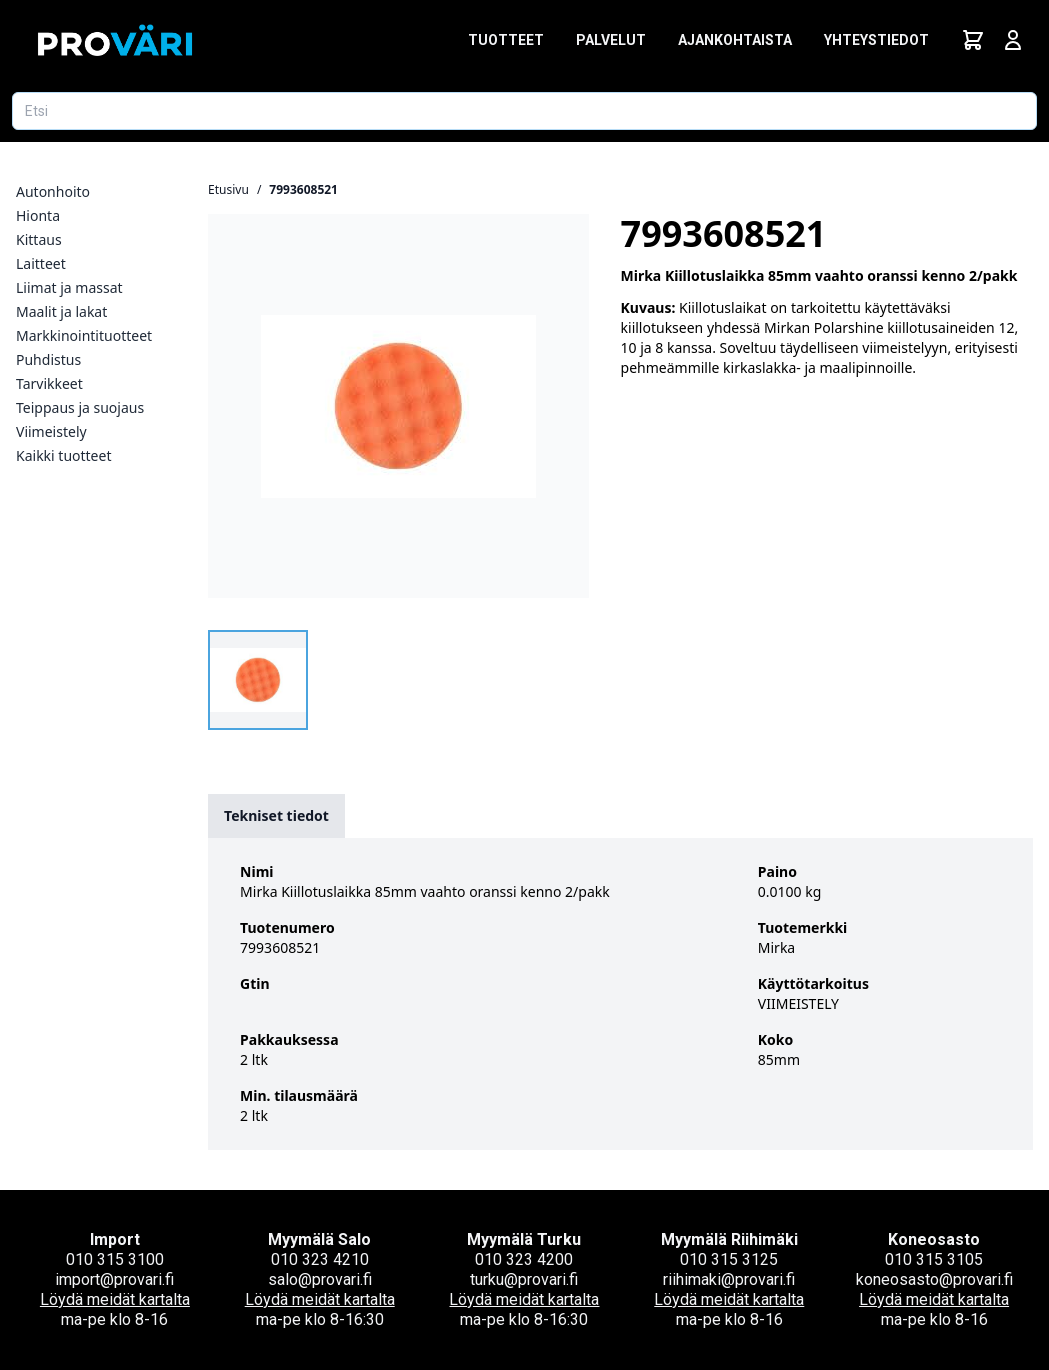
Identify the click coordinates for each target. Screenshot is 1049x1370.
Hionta (38, 215)
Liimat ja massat (69, 287)
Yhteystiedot (876, 40)
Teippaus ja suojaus (80, 407)
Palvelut (611, 40)
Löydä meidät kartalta (115, 1299)
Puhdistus (48, 359)
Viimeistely (51, 431)
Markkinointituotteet (84, 335)
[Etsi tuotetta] (524, 111)
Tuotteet (506, 40)
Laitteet (41, 263)
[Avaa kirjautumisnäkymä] (1013, 40)
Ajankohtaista (735, 40)
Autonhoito (53, 191)
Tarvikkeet (49, 383)
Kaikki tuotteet (63, 455)
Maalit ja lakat (61, 311)
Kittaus (39, 239)
